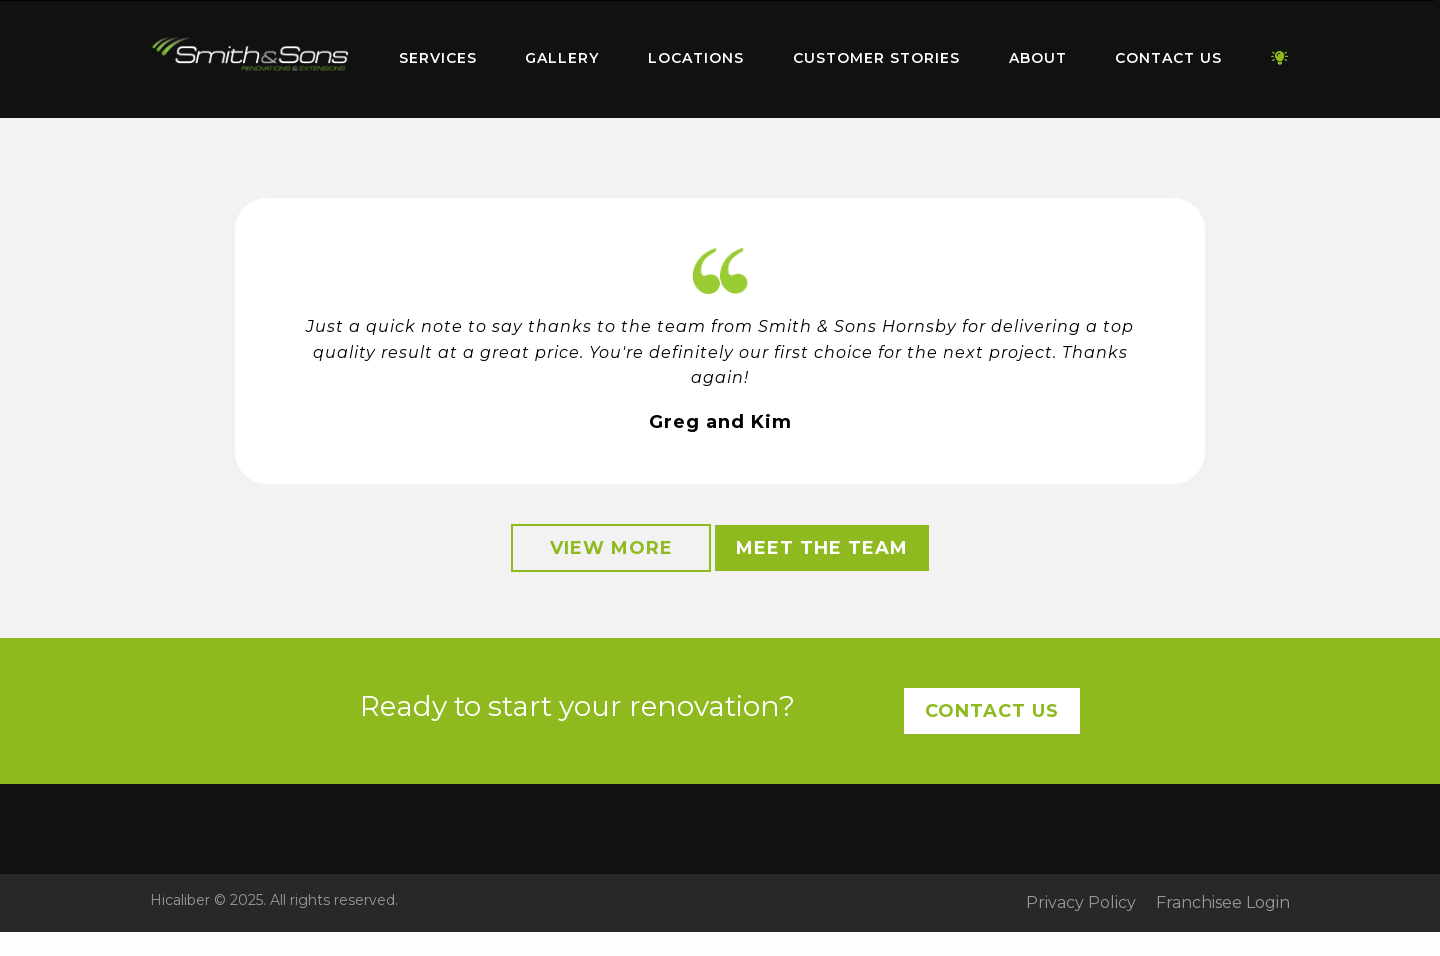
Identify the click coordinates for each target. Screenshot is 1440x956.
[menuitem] (250, 59)
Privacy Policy (1081, 903)
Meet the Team (822, 548)
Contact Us (1168, 58)
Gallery (562, 58)
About (1038, 58)
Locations (696, 58)
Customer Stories (876, 58)
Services (438, 58)
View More (611, 548)
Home (250, 54)
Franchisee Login (1223, 903)
